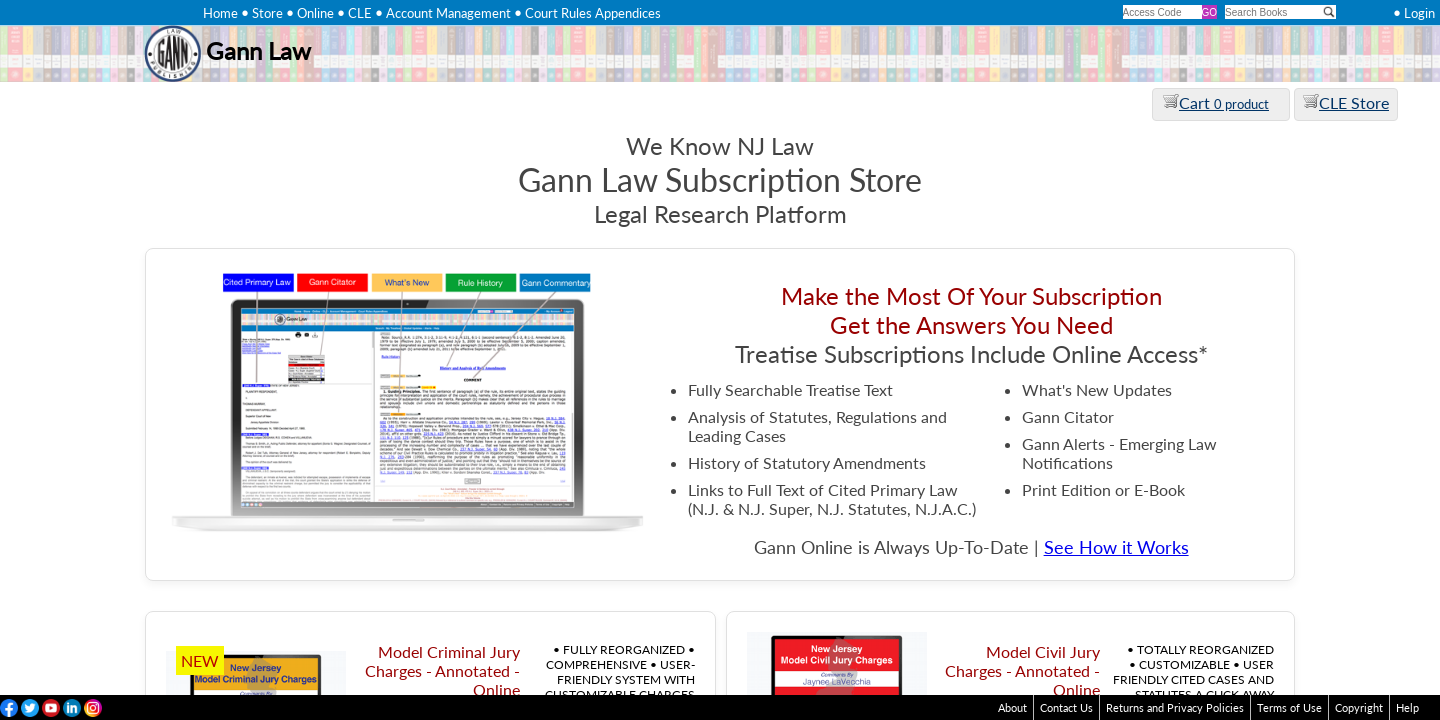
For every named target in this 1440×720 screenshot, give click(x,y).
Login (1419, 13)
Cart (1216, 102)
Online (315, 13)
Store (267, 13)
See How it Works (1116, 547)
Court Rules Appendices (593, 13)
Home (220, 13)
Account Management (448, 13)
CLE (360, 13)
